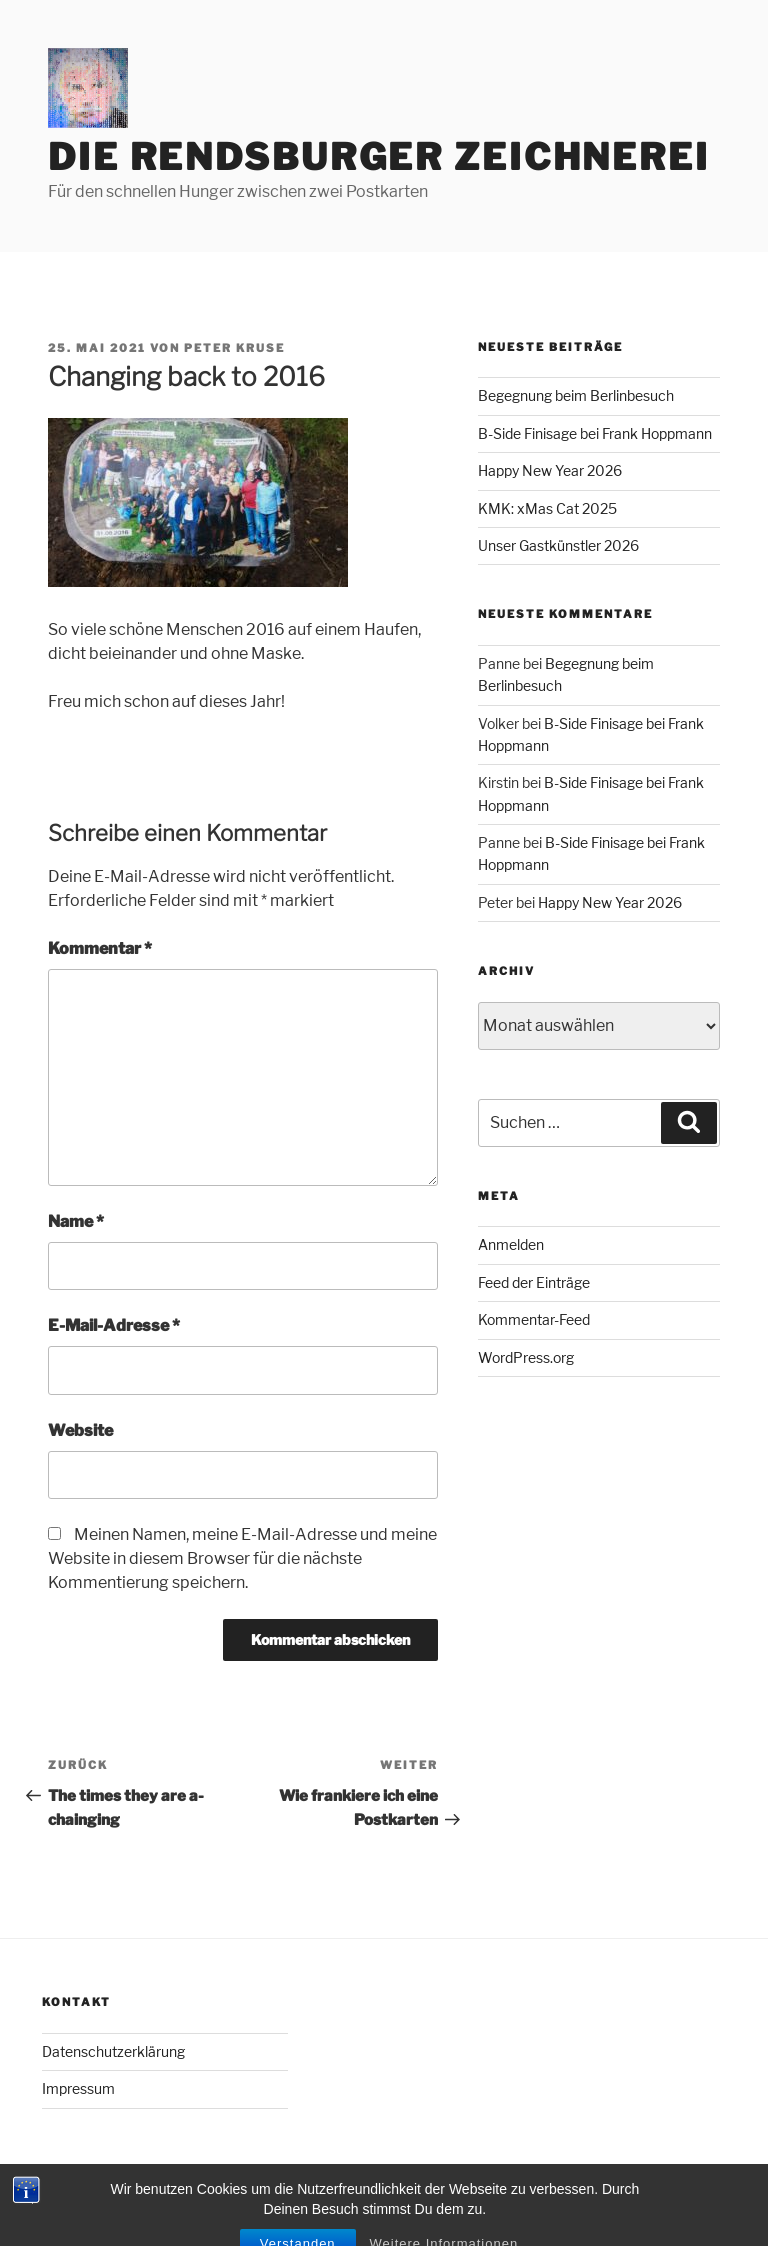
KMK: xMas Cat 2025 (547, 508)
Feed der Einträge (534, 1282)
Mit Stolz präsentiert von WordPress (157, 2198)
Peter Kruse (234, 348)
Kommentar (100, 948)
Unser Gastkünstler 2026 (558, 545)
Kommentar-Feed (534, 1319)
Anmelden (511, 1244)
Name (76, 1221)
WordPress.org (526, 1357)
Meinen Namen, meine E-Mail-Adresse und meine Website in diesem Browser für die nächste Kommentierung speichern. (242, 1558)
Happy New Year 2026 (550, 470)
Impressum (78, 2088)
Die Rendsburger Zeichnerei (379, 157)
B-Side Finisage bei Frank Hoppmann (595, 433)
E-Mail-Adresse (114, 1325)
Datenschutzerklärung (113, 2051)
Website (80, 1430)
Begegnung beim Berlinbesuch (576, 395)
